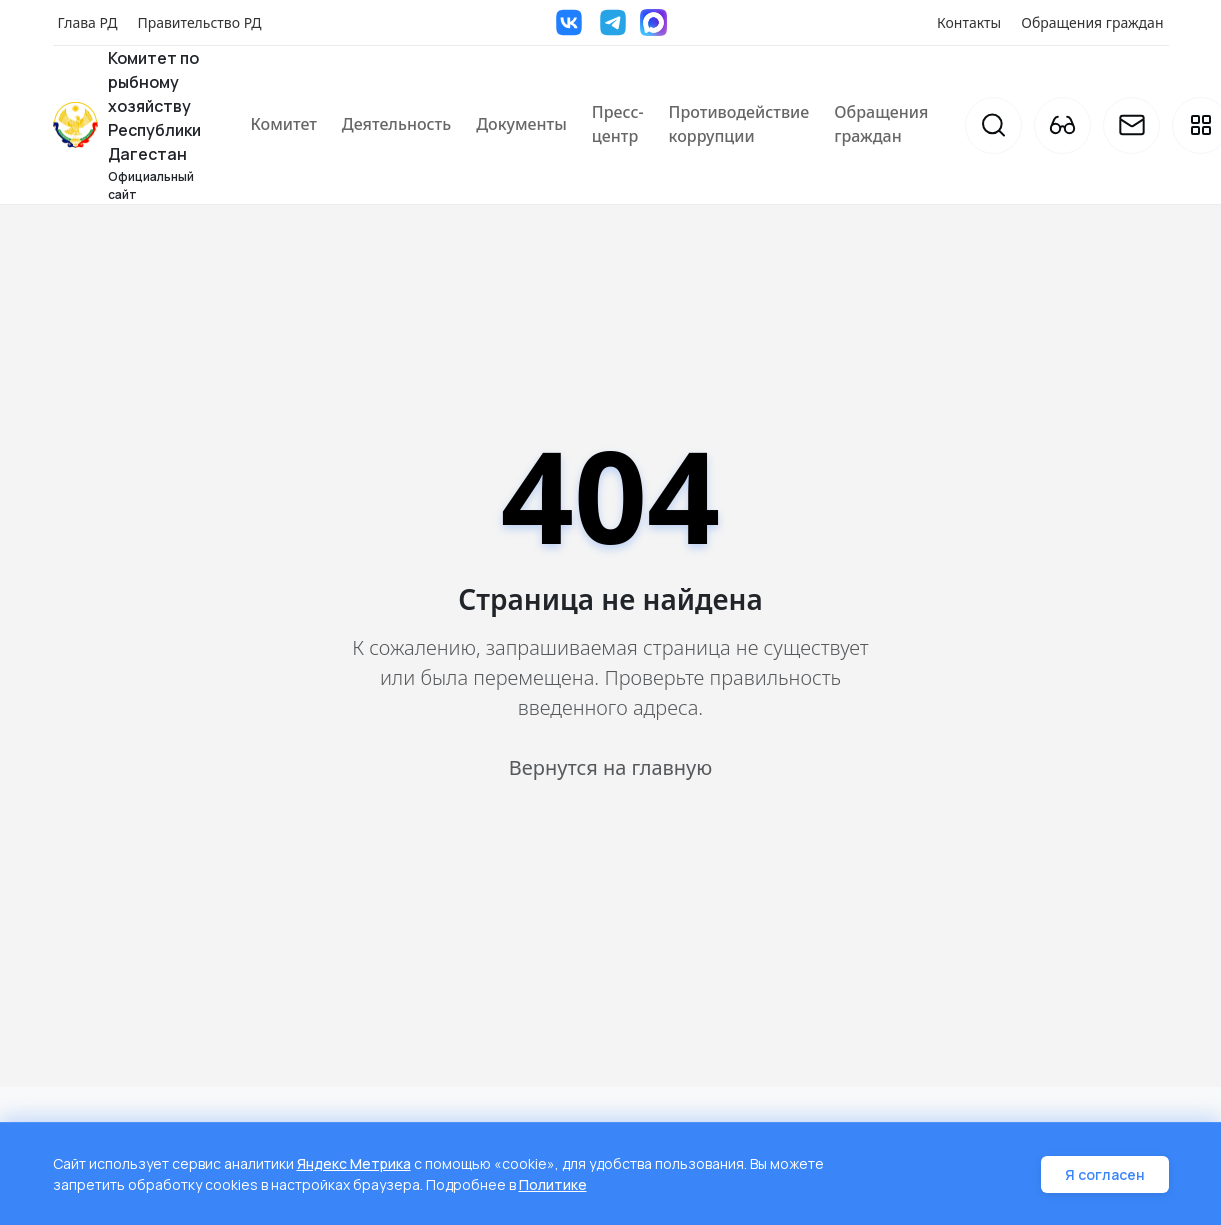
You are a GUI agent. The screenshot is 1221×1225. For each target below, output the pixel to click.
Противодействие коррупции (739, 124)
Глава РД (88, 22)
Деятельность (396, 124)
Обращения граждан (1092, 22)
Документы (521, 124)
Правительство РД (199, 22)
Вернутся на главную (610, 767)
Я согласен (1105, 1174)
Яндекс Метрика (354, 1163)
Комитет (284, 124)
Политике (553, 1184)
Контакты (969, 22)
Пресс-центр (618, 124)
